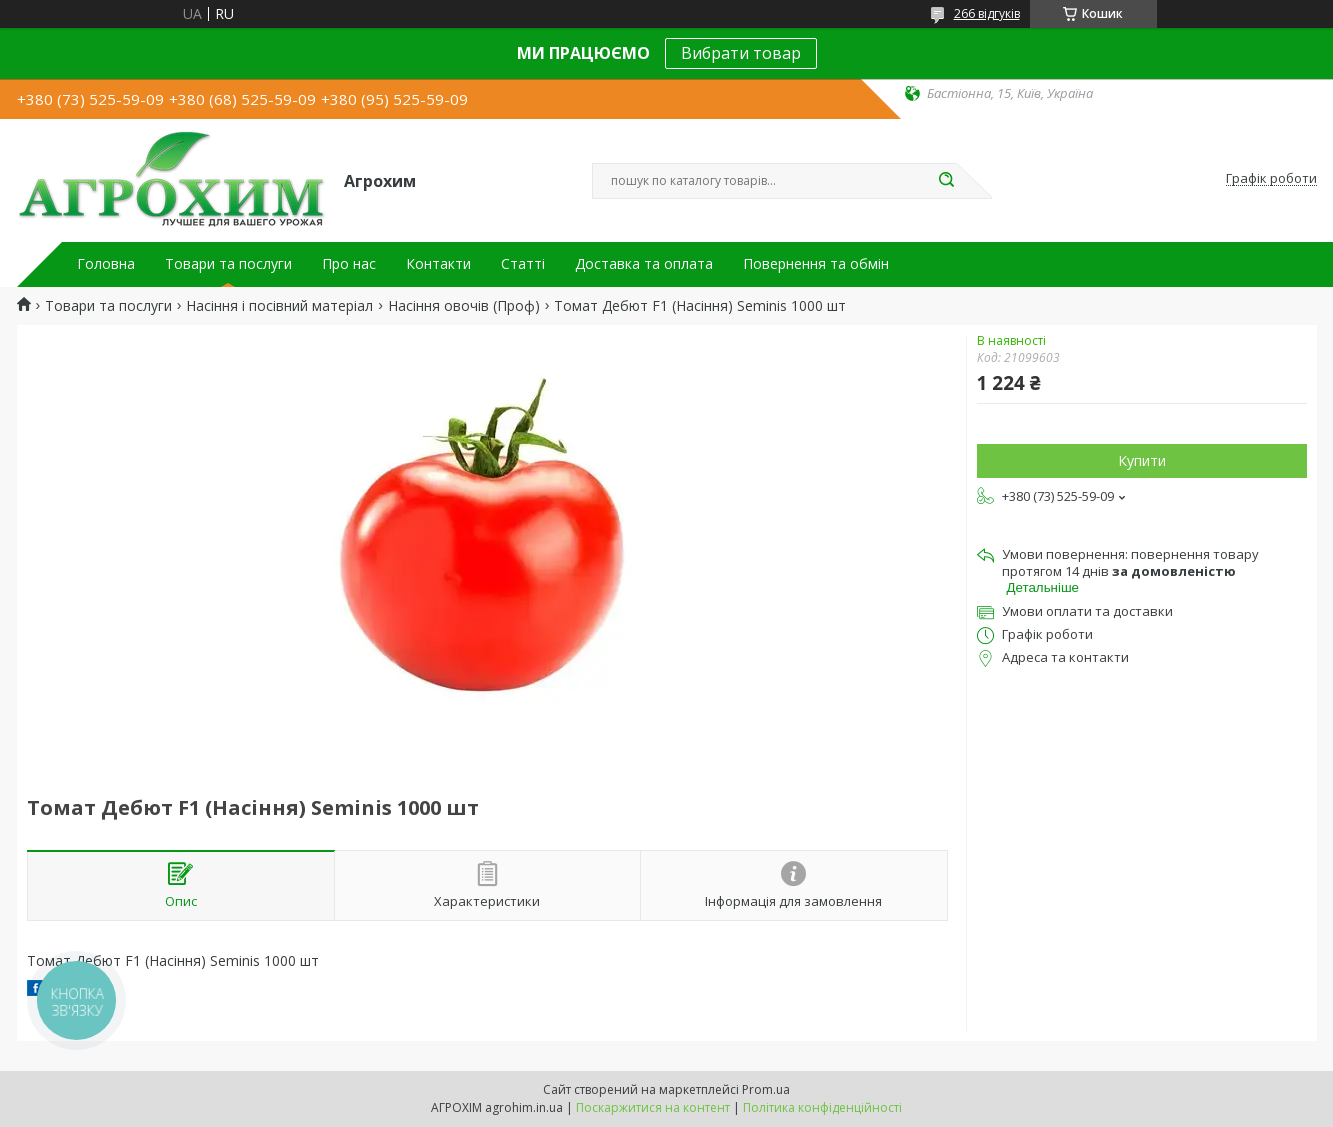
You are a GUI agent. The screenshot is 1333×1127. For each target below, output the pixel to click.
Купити (1142, 460)
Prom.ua (766, 1089)
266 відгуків (987, 13)
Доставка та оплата (644, 264)
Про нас (349, 264)
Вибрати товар (741, 53)
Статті (523, 264)
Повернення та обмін (816, 264)
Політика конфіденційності (822, 1107)
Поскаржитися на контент (653, 1107)
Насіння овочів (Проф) (464, 306)
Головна (106, 264)
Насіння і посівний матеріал (279, 306)
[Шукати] (947, 181)
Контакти (438, 264)
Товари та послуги (228, 264)
